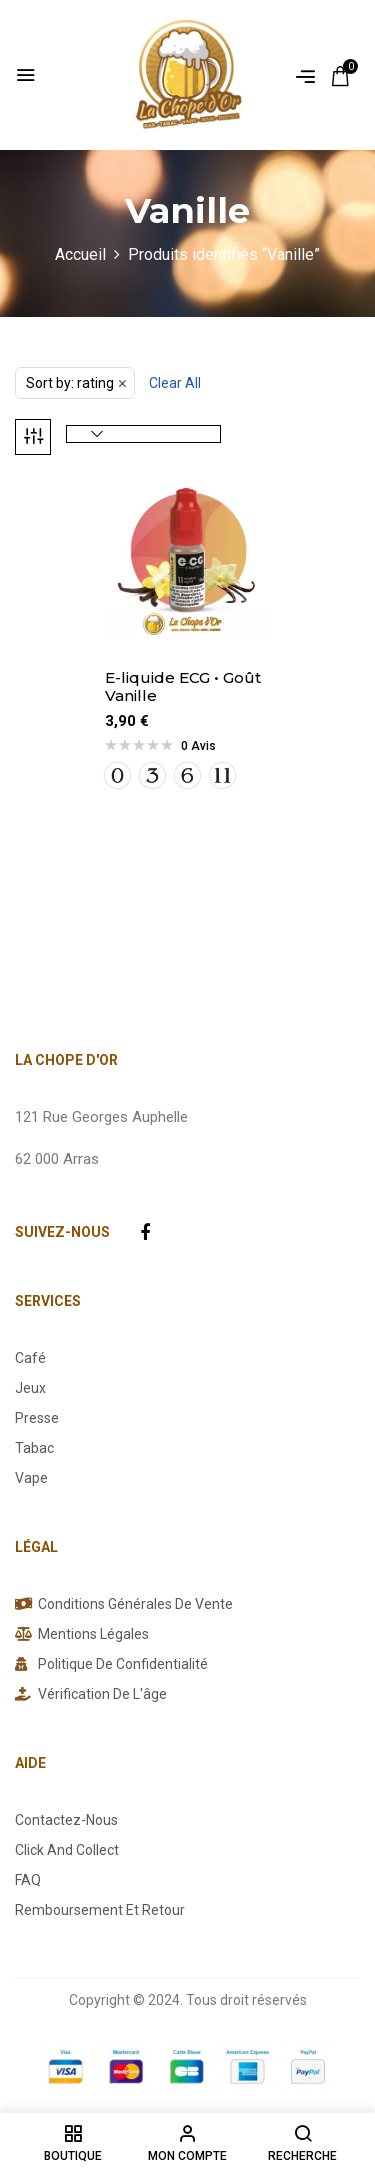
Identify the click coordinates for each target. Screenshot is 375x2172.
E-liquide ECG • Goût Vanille (183, 687)
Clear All (175, 383)
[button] (340, 76)
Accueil (80, 254)
